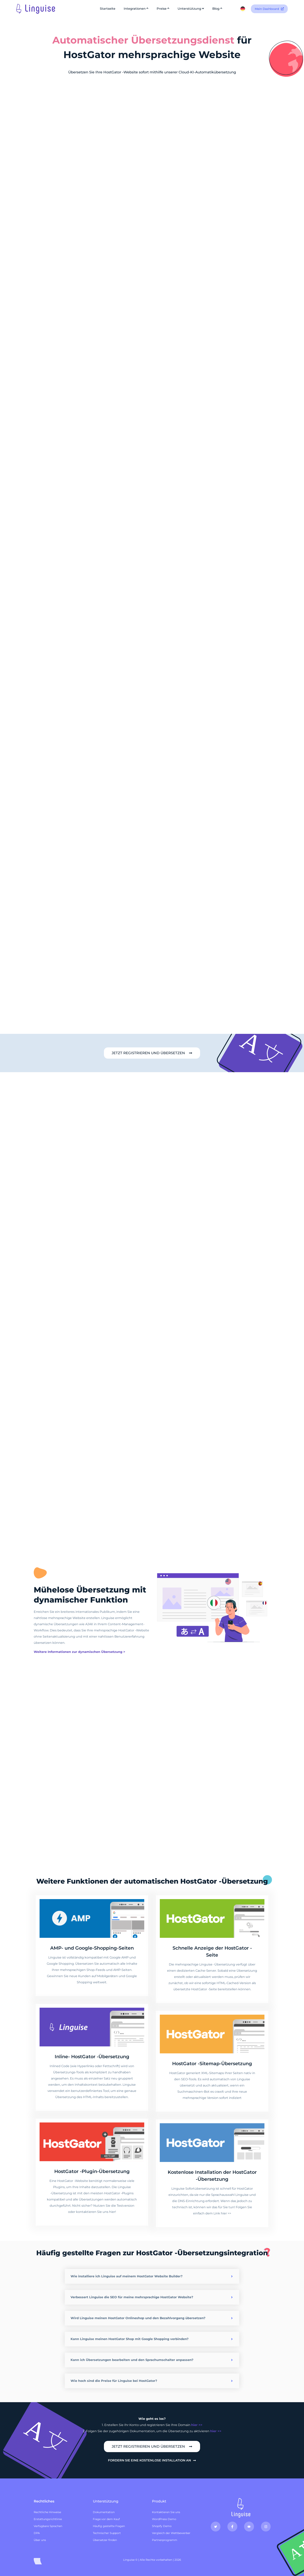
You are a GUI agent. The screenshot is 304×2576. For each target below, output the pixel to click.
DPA (37, 2533)
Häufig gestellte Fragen (109, 2526)
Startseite (107, 8)
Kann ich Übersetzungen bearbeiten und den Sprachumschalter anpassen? (132, 2360)
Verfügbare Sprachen (48, 2526)
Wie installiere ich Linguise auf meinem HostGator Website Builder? (126, 2276)
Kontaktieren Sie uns (166, 2512)
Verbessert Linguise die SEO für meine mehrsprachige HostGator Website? (132, 2297)
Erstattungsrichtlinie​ (48, 2519)
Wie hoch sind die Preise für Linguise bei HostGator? (114, 2381)
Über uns (40, 2540)
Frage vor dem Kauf (106, 2519)
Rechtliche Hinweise (47, 2512)
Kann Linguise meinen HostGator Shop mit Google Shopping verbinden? (129, 2339)
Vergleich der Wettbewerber (171, 2533)
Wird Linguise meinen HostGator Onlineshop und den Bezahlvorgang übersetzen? (138, 2318)
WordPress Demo (164, 2519)
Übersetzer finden (105, 2540)
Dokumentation (104, 2512)
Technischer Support (107, 2533)
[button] (152, 2276)
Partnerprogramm (164, 2540)
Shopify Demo (162, 2526)
